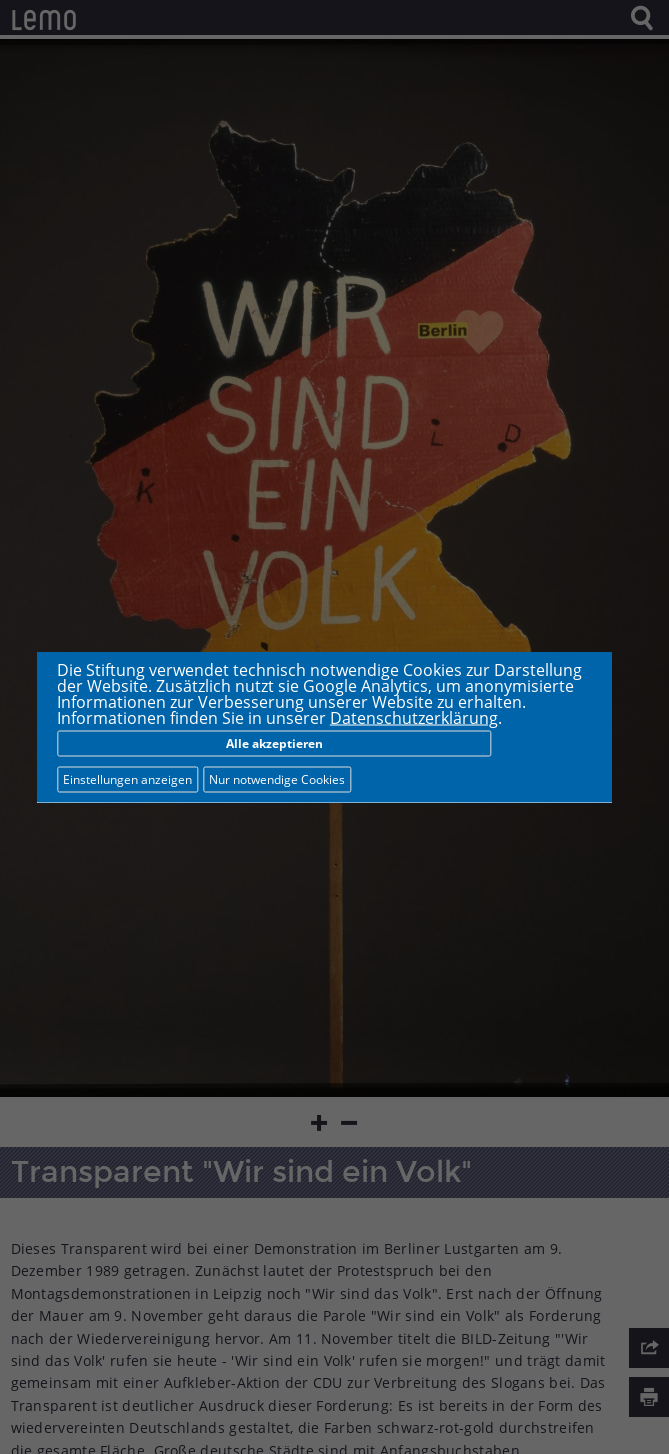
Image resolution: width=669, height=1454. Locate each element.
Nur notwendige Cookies (277, 779)
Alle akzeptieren (274, 743)
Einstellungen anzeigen (127, 779)
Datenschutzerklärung (414, 718)
